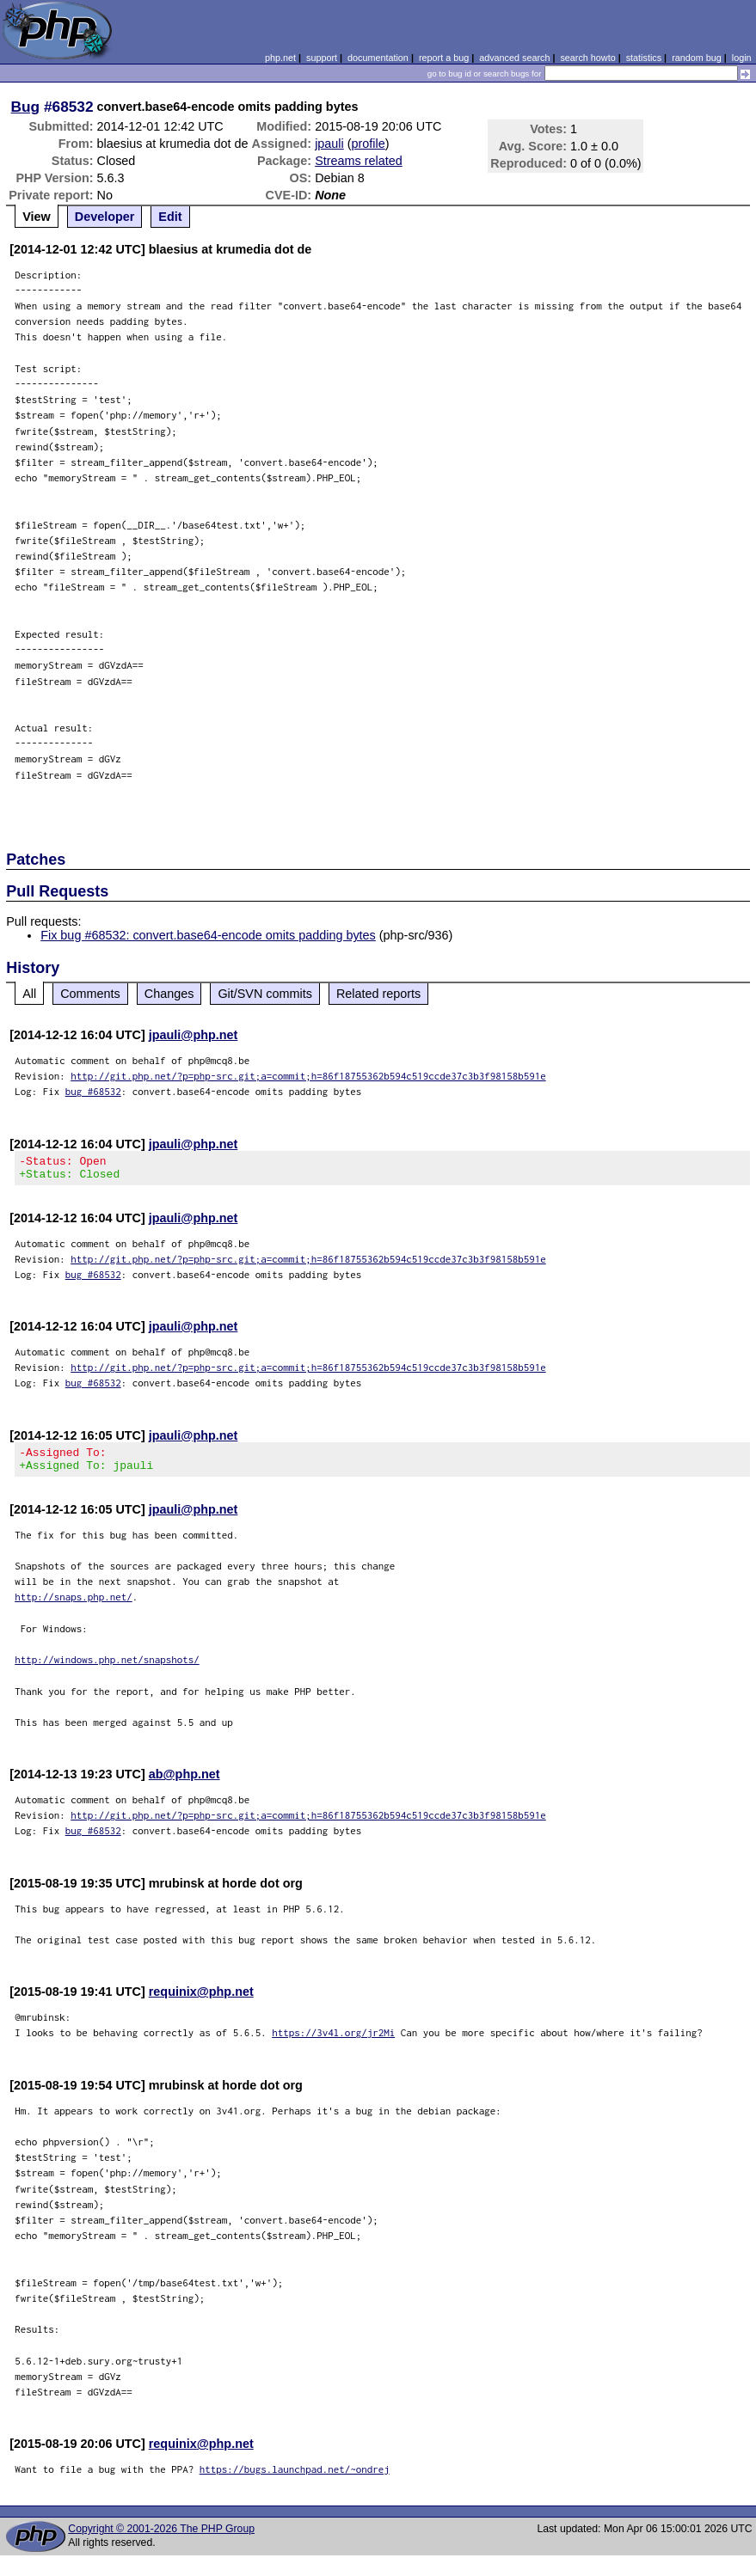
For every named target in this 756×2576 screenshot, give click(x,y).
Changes (169, 993)
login (742, 57)
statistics (643, 57)
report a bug (444, 57)
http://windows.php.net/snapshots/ (107, 1669)
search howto (587, 57)
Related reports (378, 993)
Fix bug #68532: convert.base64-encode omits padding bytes (208, 935)
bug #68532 (93, 1091)
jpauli (329, 143)
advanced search (514, 57)
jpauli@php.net (193, 1035)
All (29, 993)
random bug (697, 57)
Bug (25, 106)
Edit (169, 216)
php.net (280, 57)
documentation (378, 57)
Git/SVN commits (265, 993)
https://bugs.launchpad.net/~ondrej (295, 2479)
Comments (90, 993)
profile (368, 143)
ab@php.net (184, 1784)
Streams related (359, 161)
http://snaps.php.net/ (73, 1606)
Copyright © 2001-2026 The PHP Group (161, 2539)
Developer (105, 216)
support (321, 57)
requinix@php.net (201, 2002)
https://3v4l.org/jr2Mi (333, 2042)
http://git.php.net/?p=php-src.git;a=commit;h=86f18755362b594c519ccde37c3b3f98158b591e (308, 1075)
